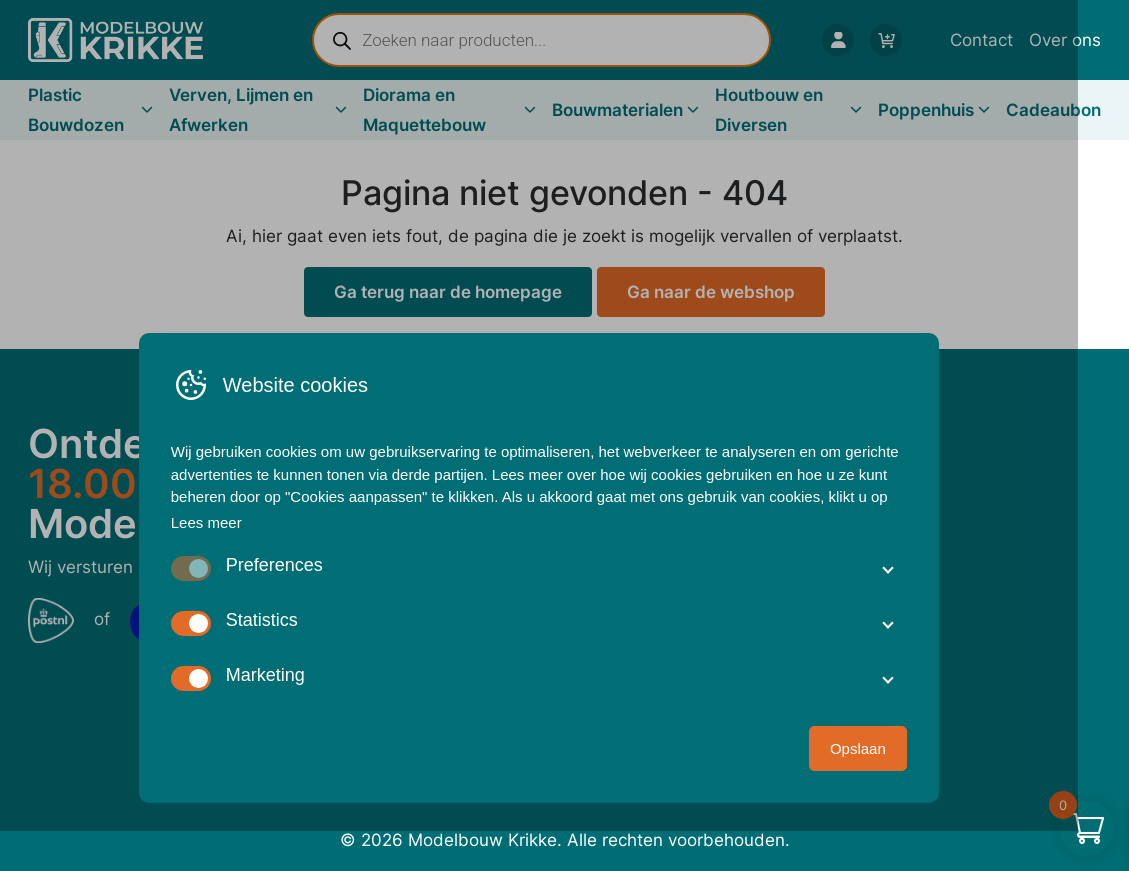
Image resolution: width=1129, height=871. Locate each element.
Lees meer (232, 560)
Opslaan (884, 786)
